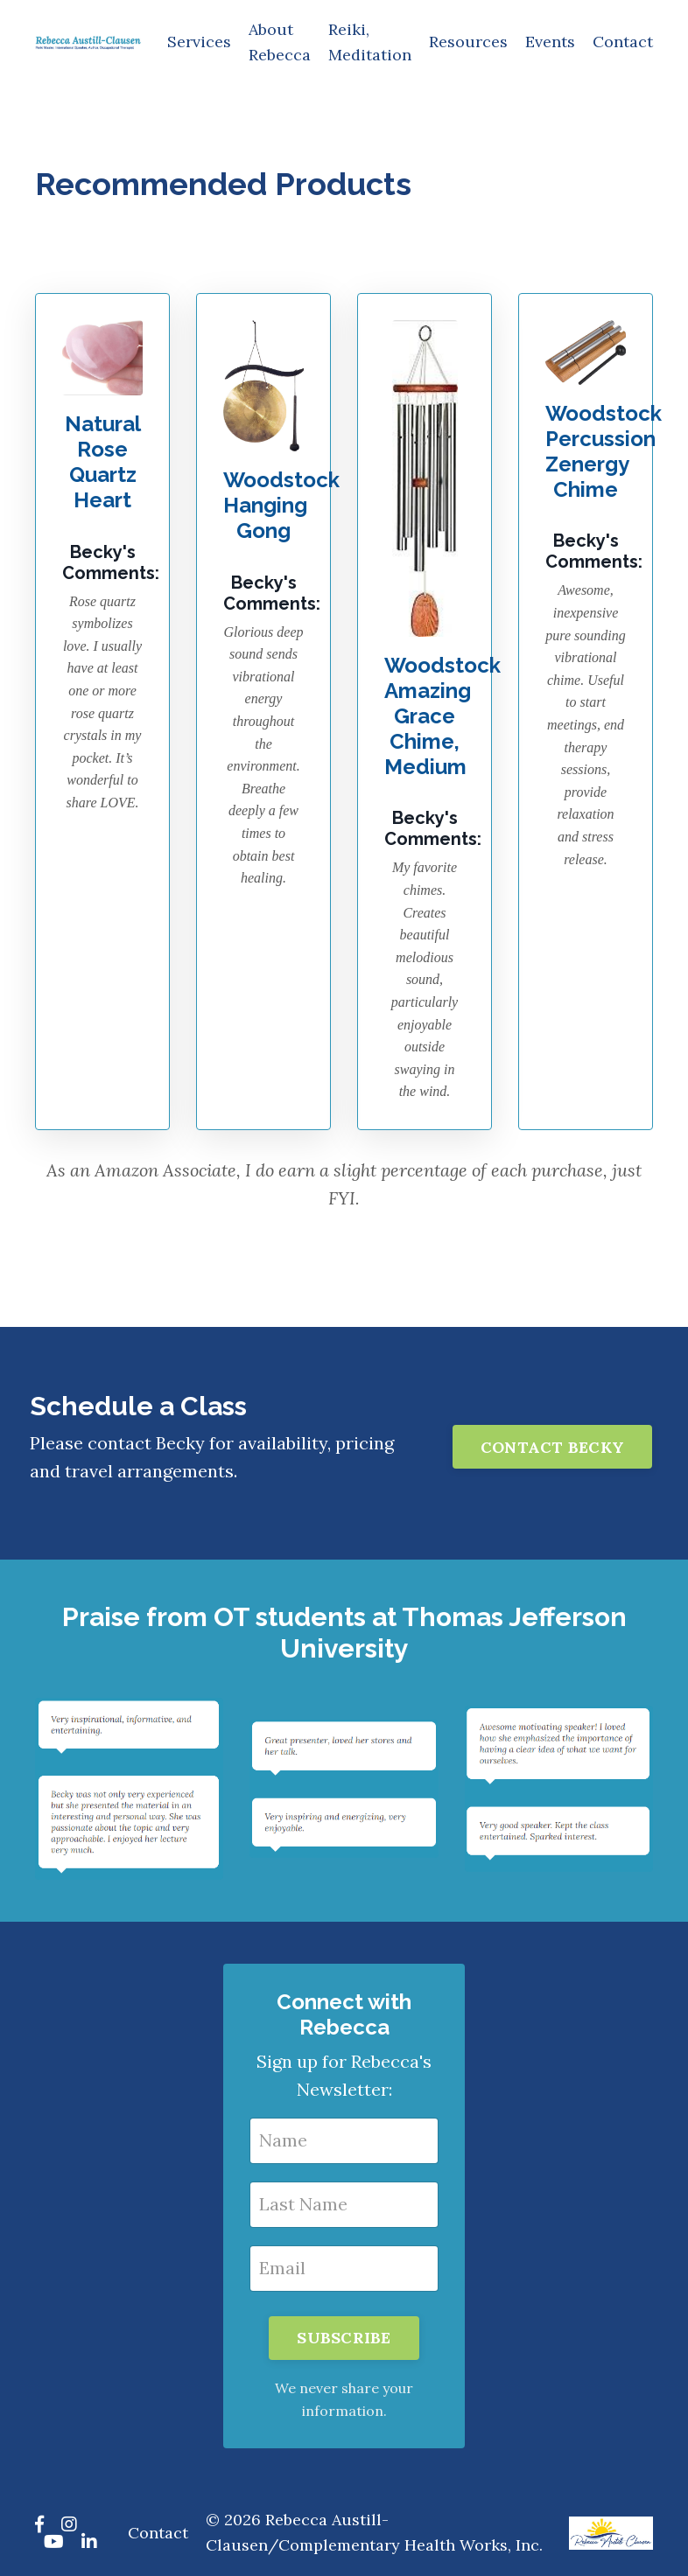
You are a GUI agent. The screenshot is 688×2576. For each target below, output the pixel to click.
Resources (468, 41)
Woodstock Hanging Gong (281, 505)
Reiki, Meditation (369, 42)
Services (199, 41)
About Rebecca (280, 42)
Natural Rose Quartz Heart (103, 461)
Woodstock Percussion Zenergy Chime (603, 451)
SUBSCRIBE (343, 2338)
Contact (623, 41)
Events (550, 41)
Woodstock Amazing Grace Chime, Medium (442, 715)
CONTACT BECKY (552, 1447)
